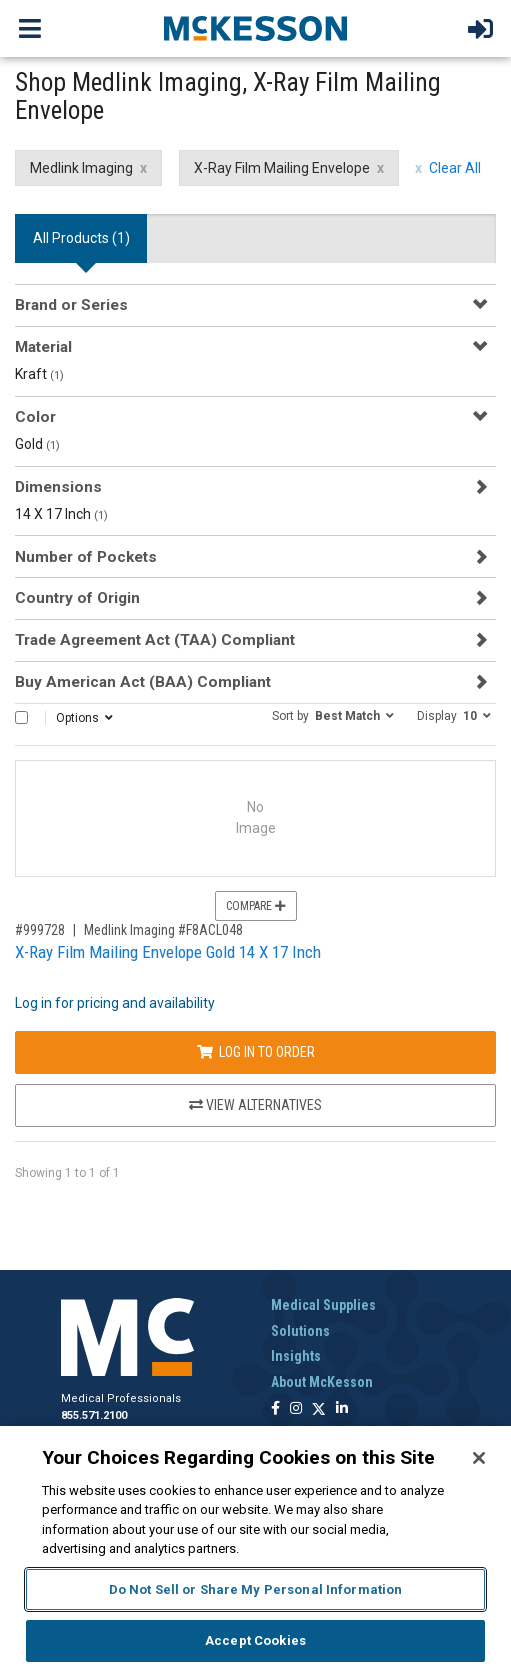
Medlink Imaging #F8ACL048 (163, 930)
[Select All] (21, 717)
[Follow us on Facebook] (275, 1409)
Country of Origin (77, 598)
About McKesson (322, 1382)
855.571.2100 (94, 1415)
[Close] (479, 1458)
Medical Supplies (323, 1305)
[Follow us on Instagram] (296, 1409)
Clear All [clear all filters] (455, 168)
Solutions (300, 1331)
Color (35, 417)
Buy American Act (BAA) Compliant (143, 682)
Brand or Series (71, 305)
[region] (255, 1549)
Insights (296, 1356)
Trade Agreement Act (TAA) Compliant (155, 640)
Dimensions (58, 487)
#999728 (40, 930)
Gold (37, 444)
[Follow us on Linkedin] (342, 1409)
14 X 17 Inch (61, 514)
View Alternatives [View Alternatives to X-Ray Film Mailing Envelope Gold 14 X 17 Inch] (255, 1105)
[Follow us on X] (319, 1409)
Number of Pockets (86, 557)
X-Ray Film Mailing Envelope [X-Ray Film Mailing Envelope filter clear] (282, 168)
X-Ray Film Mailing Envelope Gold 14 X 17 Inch (168, 952)
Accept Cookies (255, 1640)
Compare (256, 906)
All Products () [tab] (81, 238)
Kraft (39, 374)
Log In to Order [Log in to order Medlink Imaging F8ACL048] (256, 1052)
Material (43, 347)
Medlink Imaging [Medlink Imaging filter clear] (81, 168)
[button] (333, 715)
